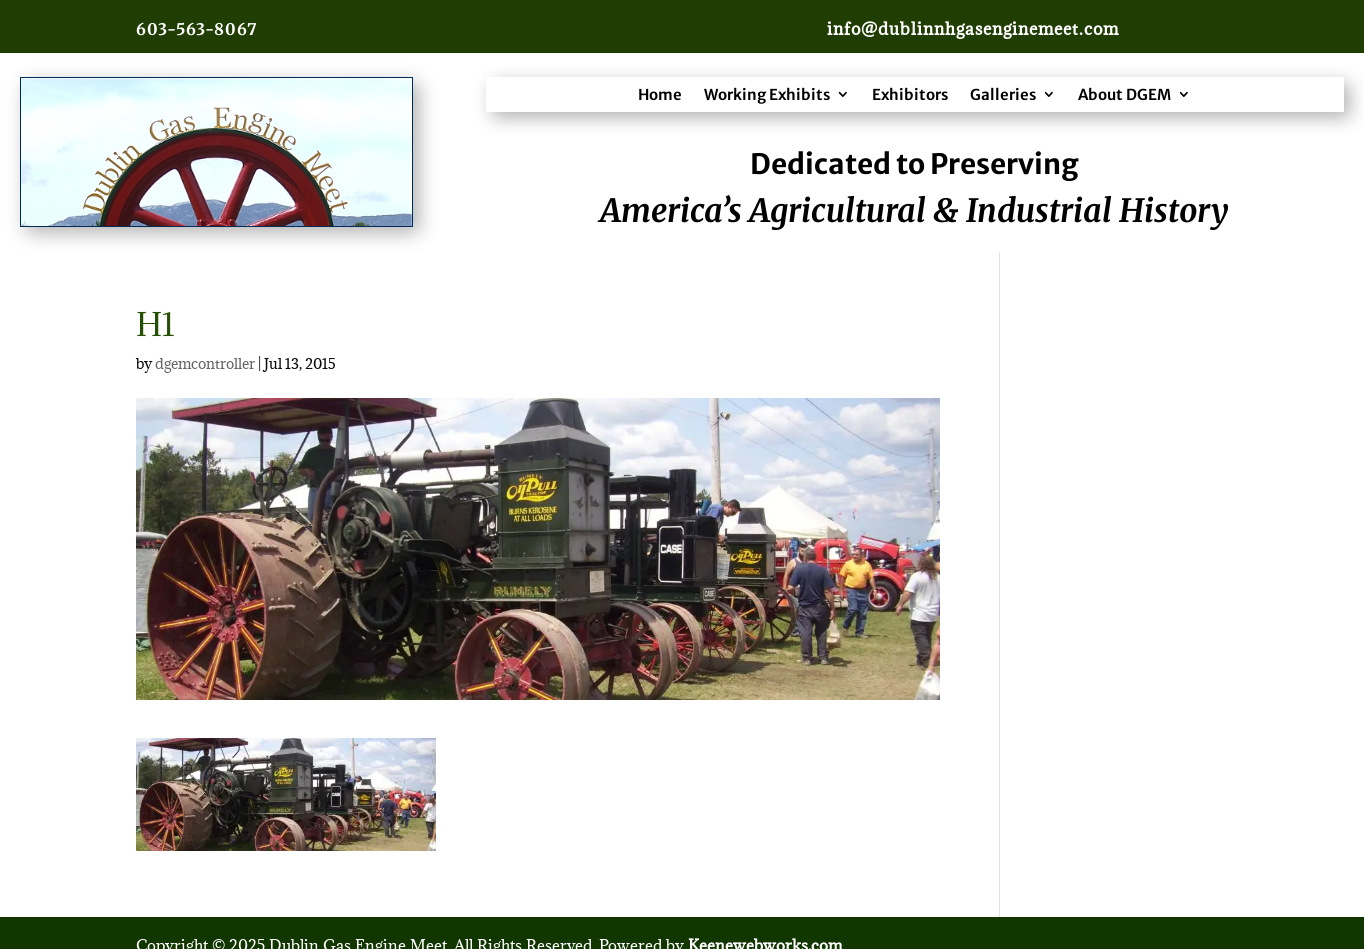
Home (660, 94)
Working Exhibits (767, 94)
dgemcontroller (205, 363)
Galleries (1003, 94)
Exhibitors (910, 94)
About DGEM (1124, 94)
